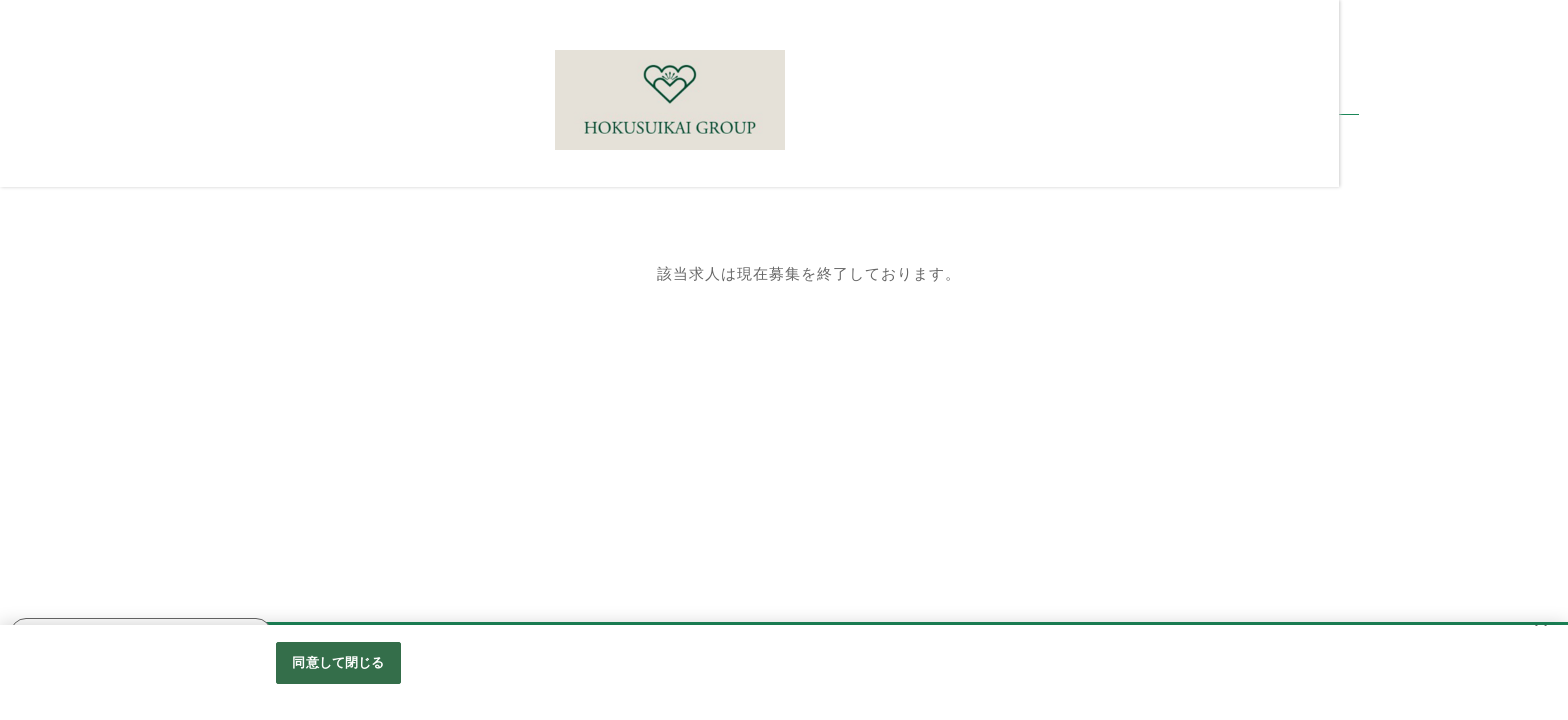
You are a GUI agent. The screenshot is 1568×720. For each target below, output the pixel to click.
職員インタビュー (70, 368)
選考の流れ (47, 330)
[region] (784, 672)
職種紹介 (40, 292)
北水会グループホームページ (107, 444)
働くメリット (55, 406)
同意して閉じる (338, 662)
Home (30, 218)
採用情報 (40, 254)
